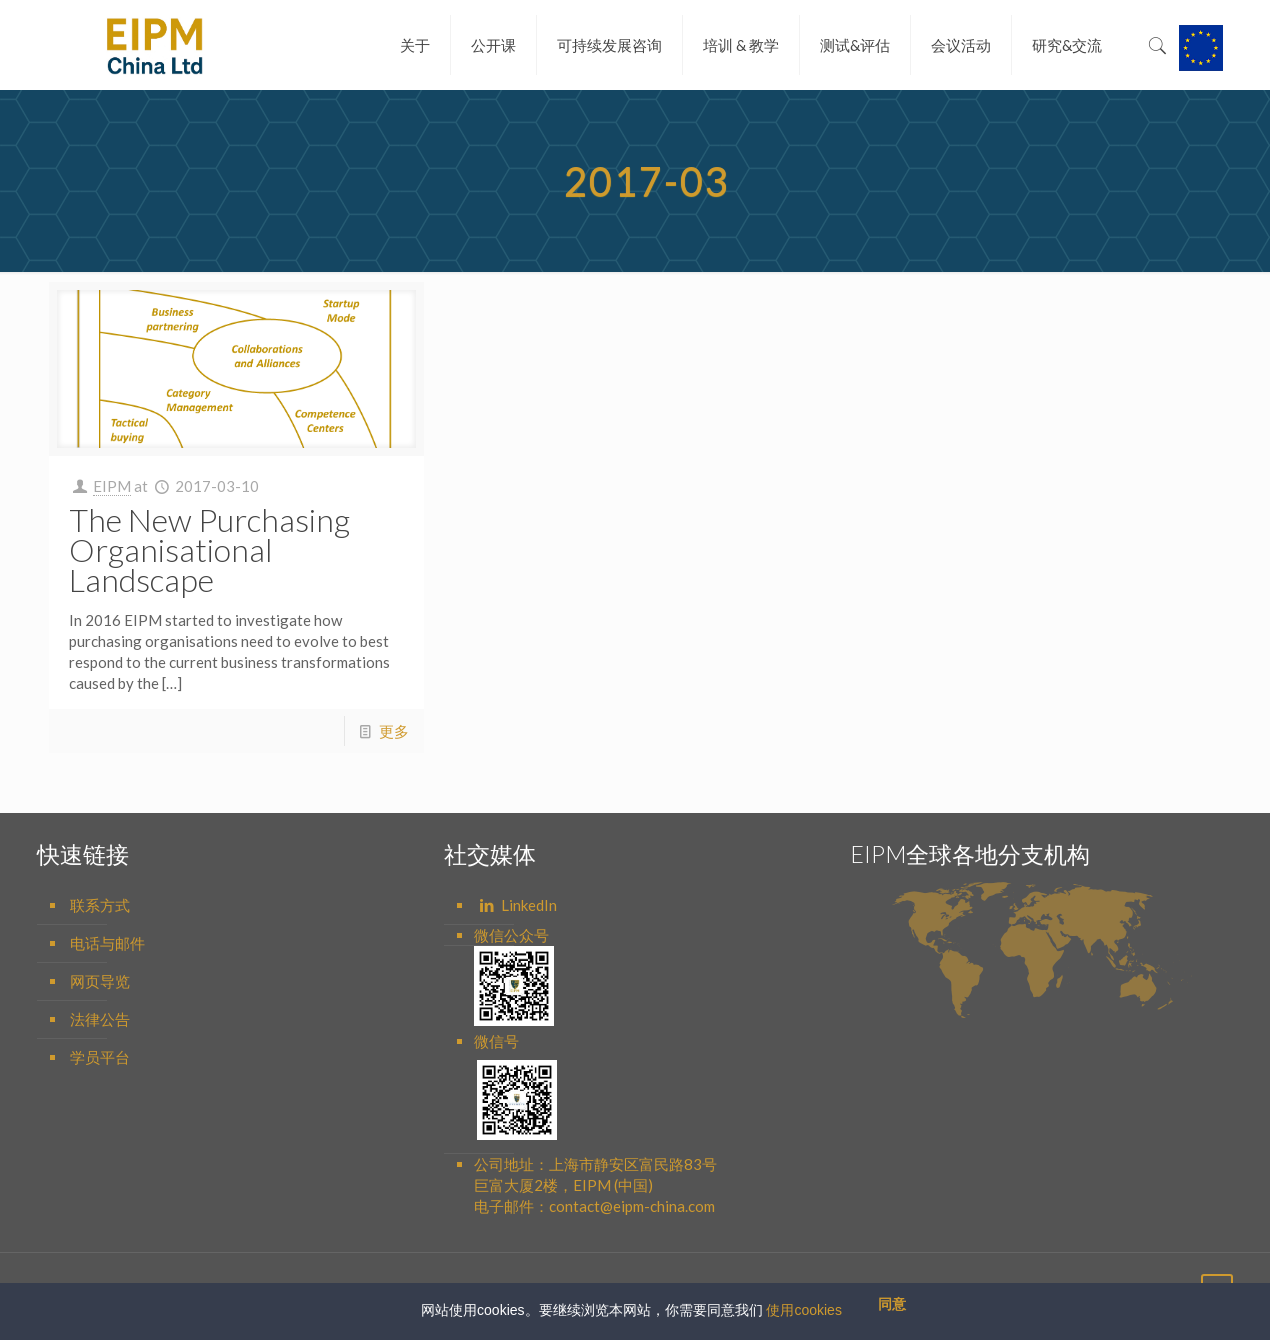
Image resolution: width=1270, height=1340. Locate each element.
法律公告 (100, 1019)
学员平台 (100, 1057)
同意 (892, 1304)
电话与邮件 (107, 943)
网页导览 (100, 981)
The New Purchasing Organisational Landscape (209, 549)
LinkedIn (517, 905)
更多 (394, 731)
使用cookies (803, 1310)
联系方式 (100, 905)
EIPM (112, 486)
